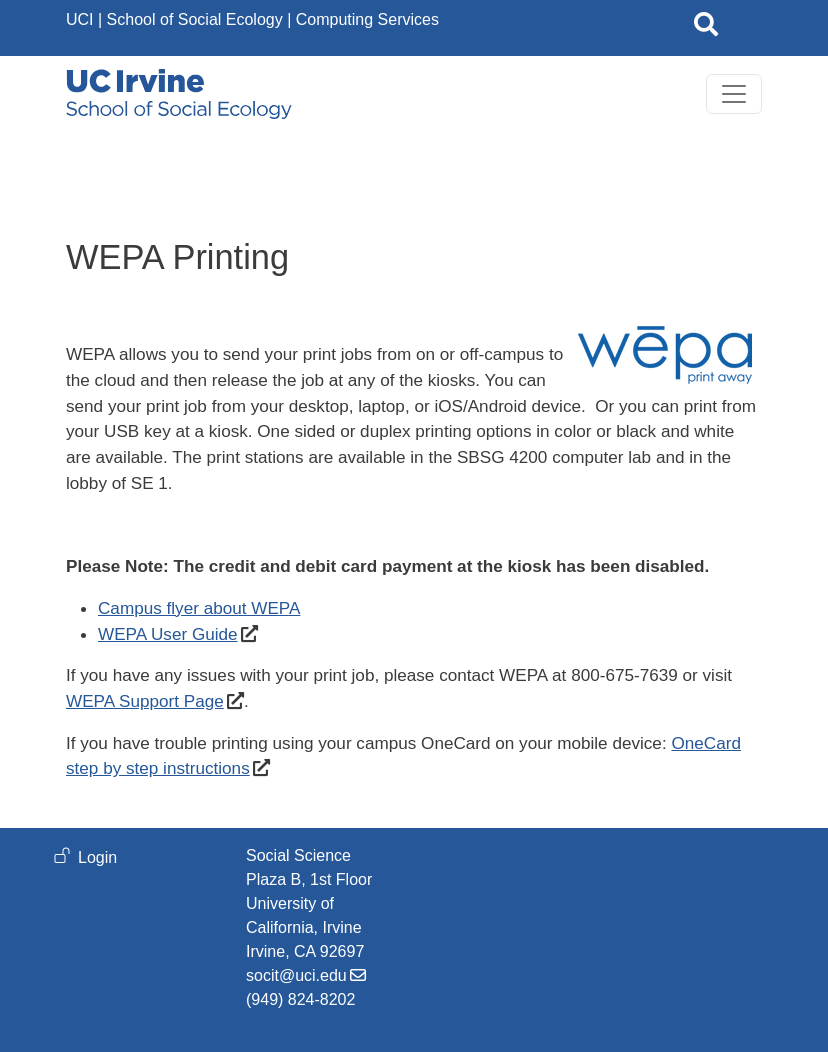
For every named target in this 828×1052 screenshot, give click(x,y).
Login (97, 857)
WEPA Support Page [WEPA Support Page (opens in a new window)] (145, 701)
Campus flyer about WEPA (199, 608)
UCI (80, 19)
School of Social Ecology (195, 19)
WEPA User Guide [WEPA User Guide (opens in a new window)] (168, 634)
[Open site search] (706, 28)
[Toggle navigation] (734, 94)
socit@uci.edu (296, 975)
